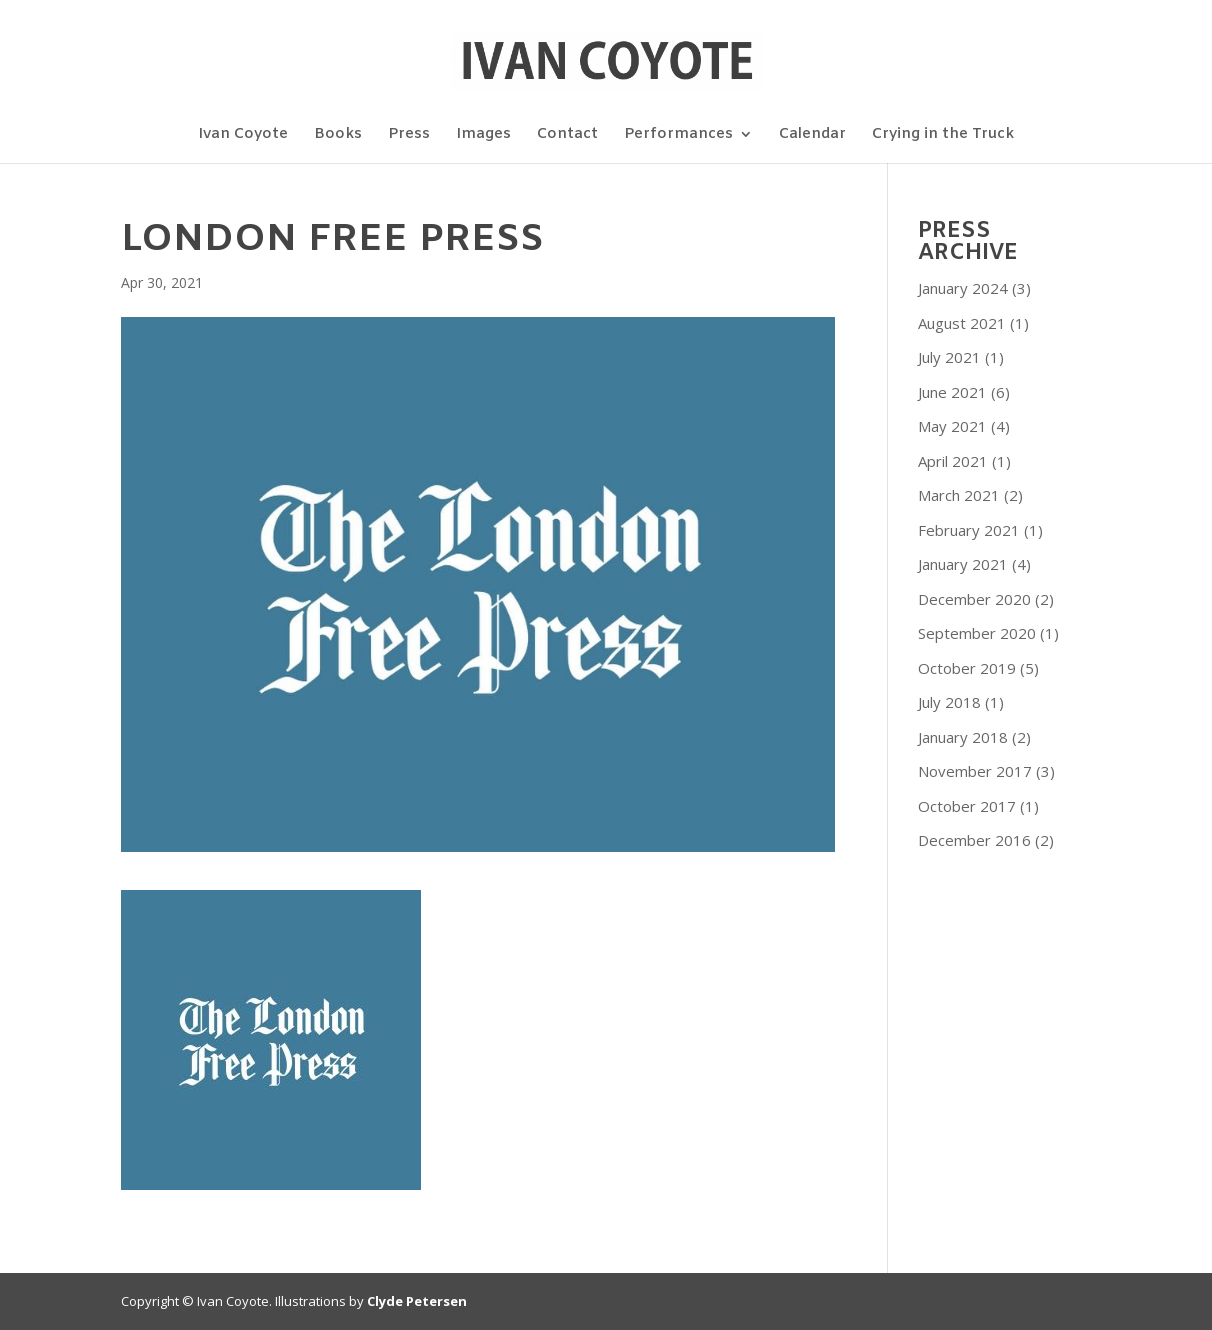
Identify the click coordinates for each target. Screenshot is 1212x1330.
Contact (567, 135)
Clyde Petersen (417, 1301)
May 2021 (952, 426)
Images (483, 135)
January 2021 (963, 564)
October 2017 (967, 806)
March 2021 (959, 495)
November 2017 (975, 771)
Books (338, 135)
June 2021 (952, 392)
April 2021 (953, 461)
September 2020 (977, 633)
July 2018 (949, 702)
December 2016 (974, 840)
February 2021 (969, 530)
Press (409, 135)
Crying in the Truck (943, 135)
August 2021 (962, 323)
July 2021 (949, 357)
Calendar (812, 135)
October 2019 (967, 668)
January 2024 (963, 288)
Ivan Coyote (243, 135)
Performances (678, 135)
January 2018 (963, 737)
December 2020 (974, 599)
